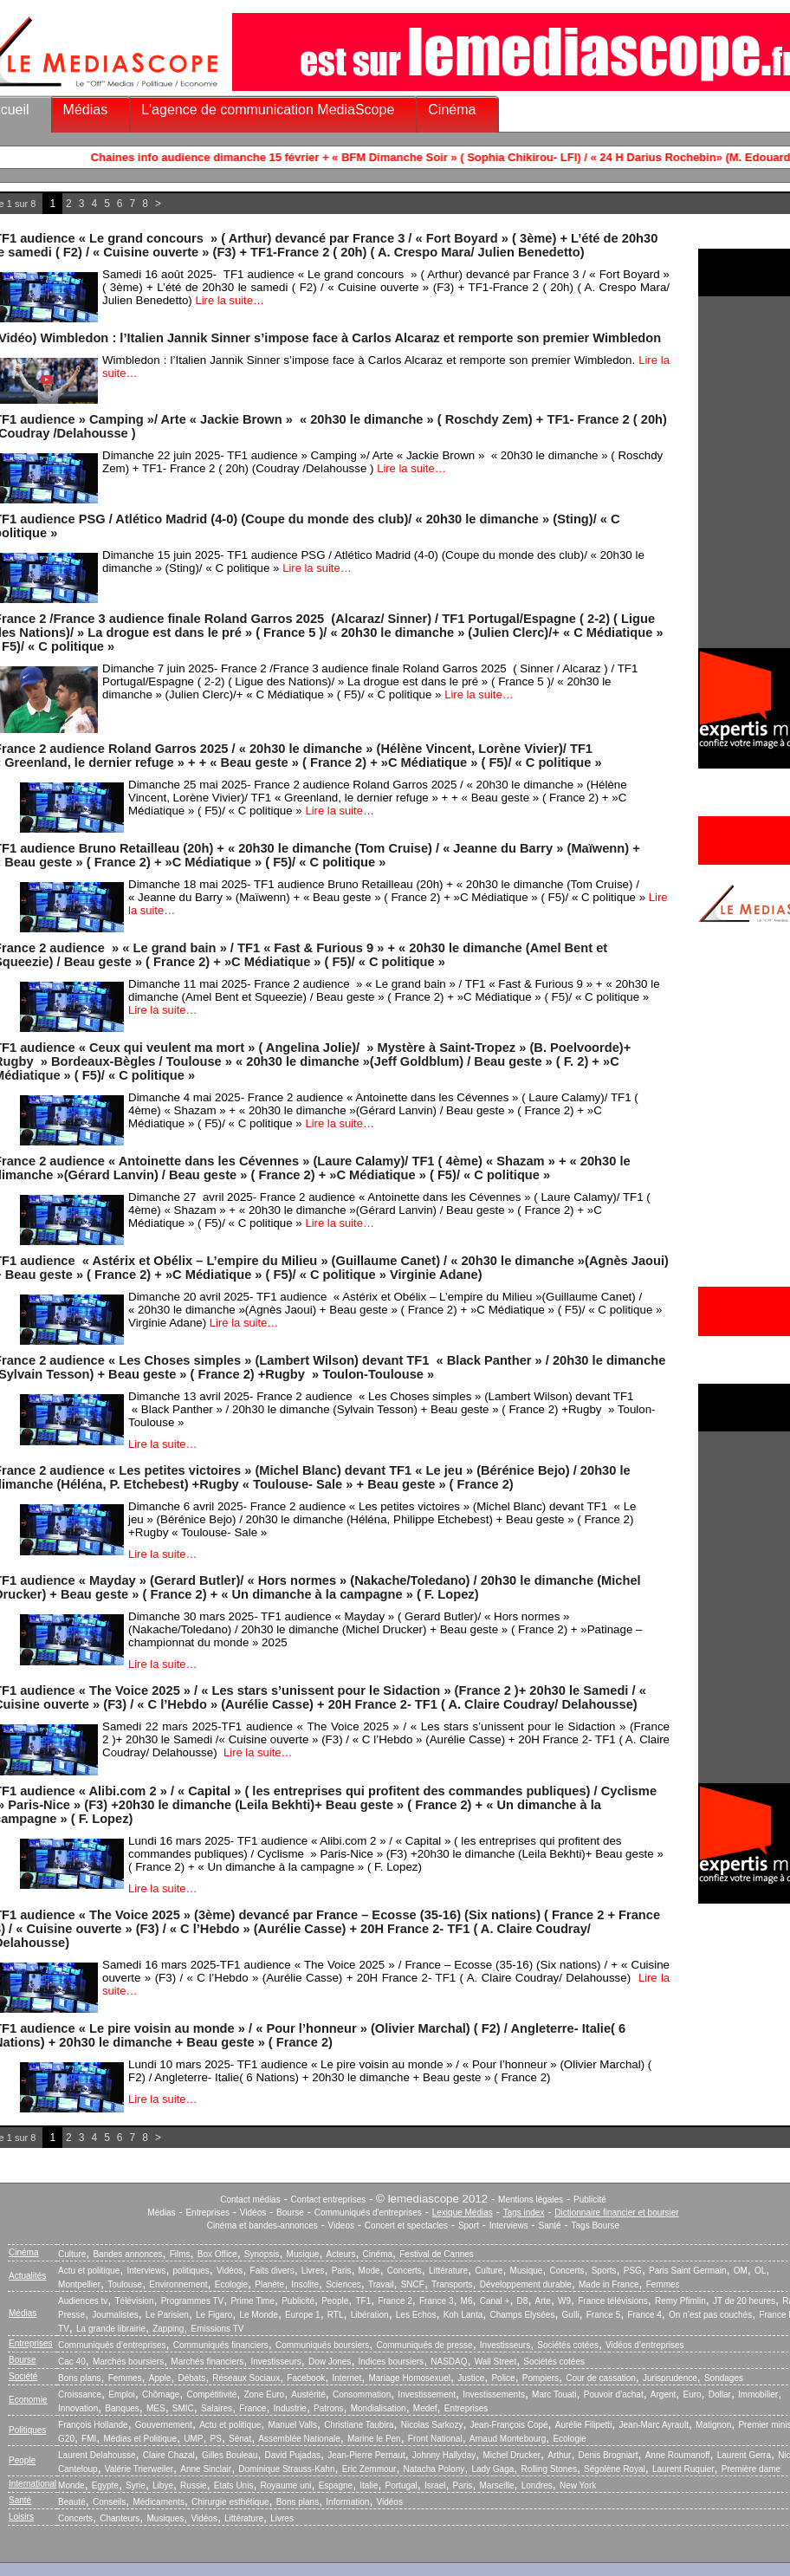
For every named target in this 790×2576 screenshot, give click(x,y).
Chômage (160, 2394)
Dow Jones (329, 2361)
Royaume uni (286, 2485)
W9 (564, 2301)
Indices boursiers (391, 2361)
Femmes (663, 2284)
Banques (122, 2408)
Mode (369, 2270)
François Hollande (93, 2425)
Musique (303, 2254)
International (32, 2483)
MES (155, 2408)
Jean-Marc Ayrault (654, 2425)
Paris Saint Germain (687, 2270)
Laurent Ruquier (683, 2469)
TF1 (363, 2301)
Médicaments (158, 2502)
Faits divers (272, 2270)
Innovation (78, 2408)
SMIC (183, 2408)
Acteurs (341, 2254)
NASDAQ (449, 2361)
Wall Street (496, 2361)
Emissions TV (217, 2328)
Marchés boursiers (128, 2361)
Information (347, 2502)
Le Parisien (167, 2315)
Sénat (240, 2438)
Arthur (559, 2455)
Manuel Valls (292, 2425)
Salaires (216, 2408)
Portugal (401, 2485)
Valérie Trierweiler (139, 2469)
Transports (451, 2284)
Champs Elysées (521, 2315)
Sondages (723, 2378)
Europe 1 (303, 2315)
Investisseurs (505, 2345)
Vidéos (253, 2212)
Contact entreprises (328, 2199)
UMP (193, 2438)
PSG (633, 2270)
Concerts (404, 2270)
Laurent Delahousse (97, 2455)
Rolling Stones (548, 2469)
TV (63, 2328)
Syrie (136, 2485)
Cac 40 (72, 2361)
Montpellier (79, 2284)
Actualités (27, 2276)
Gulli (571, 2315)
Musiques (166, 2518)
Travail (381, 2284)
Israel (434, 2485)
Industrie (290, 2408)
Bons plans (79, 2378)
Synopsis (262, 2254)
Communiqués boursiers (322, 2345)
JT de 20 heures (744, 2301)
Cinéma (452, 109)
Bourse (290, 2212)
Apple (160, 2378)
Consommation (362, 2394)
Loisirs (21, 2516)
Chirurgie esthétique (230, 2502)
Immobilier (758, 2394)
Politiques (27, 2430)
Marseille (497, 2485)
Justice (470, 2378)
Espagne (336, 2485)
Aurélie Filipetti (583, 2425)
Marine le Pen (374, 2438)
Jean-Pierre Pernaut (366, 2455)
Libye (162, 2485)
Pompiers (540, 2378)
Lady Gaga (492, 2469)
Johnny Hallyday (444, 2455)
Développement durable (526, 2284)
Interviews (508, 2225)
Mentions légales (530, 2199)
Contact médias (250, 2199)
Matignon (713, 2425)
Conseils (109, 2502)
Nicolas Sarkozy (432, 2425)
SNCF (412, 2284)
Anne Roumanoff (677, 2455)
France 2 (394, 2301)
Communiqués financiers (221, 2345)
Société (23, 2376)
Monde (71, 2485)
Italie (368, 2485)
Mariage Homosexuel (409, 2378)
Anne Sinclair (205, 2469)
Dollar (720, 2394)
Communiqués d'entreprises (368, 2212)
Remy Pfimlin (680, 2301)
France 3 (436, 2301)
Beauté (72, 2502)
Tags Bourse (596, 2225)
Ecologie (231, 2284)
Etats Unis (234, 2485)
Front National (435, 2438)
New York (578, 2485)
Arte (543, 2301)
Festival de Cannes (436, 2254)
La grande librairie (111, 2328)
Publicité (589, 2199)
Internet (346, 2378)
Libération (370, 2315)
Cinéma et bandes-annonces (262, 2225)
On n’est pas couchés (710, 2315)
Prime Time (252, 2301)
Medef (425, 2408)
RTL (335, 2315)
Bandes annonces (127, 2254)
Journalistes (115, 2315)
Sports (604, 2270)
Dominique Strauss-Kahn (286, 2469)
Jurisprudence (670, 2378)
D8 (522, 2301)
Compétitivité (211, 2394)
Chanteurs (119, 2518)
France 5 (603, 2315)
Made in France (608, 2284)
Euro (692, 2394)
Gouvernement (163, 2425)
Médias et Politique (140, 2438)
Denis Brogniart (608, 2455)
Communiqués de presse (424, 2345)
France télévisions (613, 2301)
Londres (537, 2485)
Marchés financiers (207, 2361)
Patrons (328, 2408)
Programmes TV (192, 2301)
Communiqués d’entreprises (112, 2345)
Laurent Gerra (744, 2455)
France (252, 2408)
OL (760, 2270)
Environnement (178, 2284)
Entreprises (207, 2212)
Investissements (494, 2394)
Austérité (308, 2394)
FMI (88, 2438)
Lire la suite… (229, 300)
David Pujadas (293, 2455)
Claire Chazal (169, 2455)
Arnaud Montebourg (507, 2438)
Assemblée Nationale (299, 2438)
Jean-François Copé (509, 2425)
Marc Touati (554, 2394)
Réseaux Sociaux (246, 2378)
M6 (467, 2301)
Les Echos (416, 2315)
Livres (313, 2270)
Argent (663, 2394)
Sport (468, 2225)
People (334, 2301)
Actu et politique (89, 2270)
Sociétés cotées (568, 2345)
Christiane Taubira (358, 2425)
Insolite (305, 2284)
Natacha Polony (434, 2469)
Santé (550, 2225)
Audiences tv (82, 2301)
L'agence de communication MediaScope (267, 109)
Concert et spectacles (406, 2225)
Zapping (168, 2328)
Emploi (121, 2394)
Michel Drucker (511, 2455)
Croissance (79, 2394)
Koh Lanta (463, 2315)
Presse (71, 2315)
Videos (341, 2225)
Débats (191, 2378)
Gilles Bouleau (229, 2455)
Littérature (448, 2270)
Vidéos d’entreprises (644, 2345)
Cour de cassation (601, 2378)
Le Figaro (214, 2315)
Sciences (343, 2284)
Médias (85, 109)
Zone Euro (263, 2394)
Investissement (427, 2394)
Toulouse (124, 2284)
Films (180, 2254)
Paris (342, 2270)
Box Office (217, 2254)
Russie (193, 2485)
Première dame (751, 2469)
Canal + (495, 2301)
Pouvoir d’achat (614, 2394)
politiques (191, 2270)
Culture (72, 2254)
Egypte (105, 2485)
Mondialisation (378, 2408)
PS (216, 2438)
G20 (66, 2438)
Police (503, 2378)
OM (741, 2270)
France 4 (644, 2315)
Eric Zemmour (369, 2469)
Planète (269, 2284)
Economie (28, 2399)
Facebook (306, 2378)
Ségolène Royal (614, 2469)
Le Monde (258, 2315)
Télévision (133, 2301)
